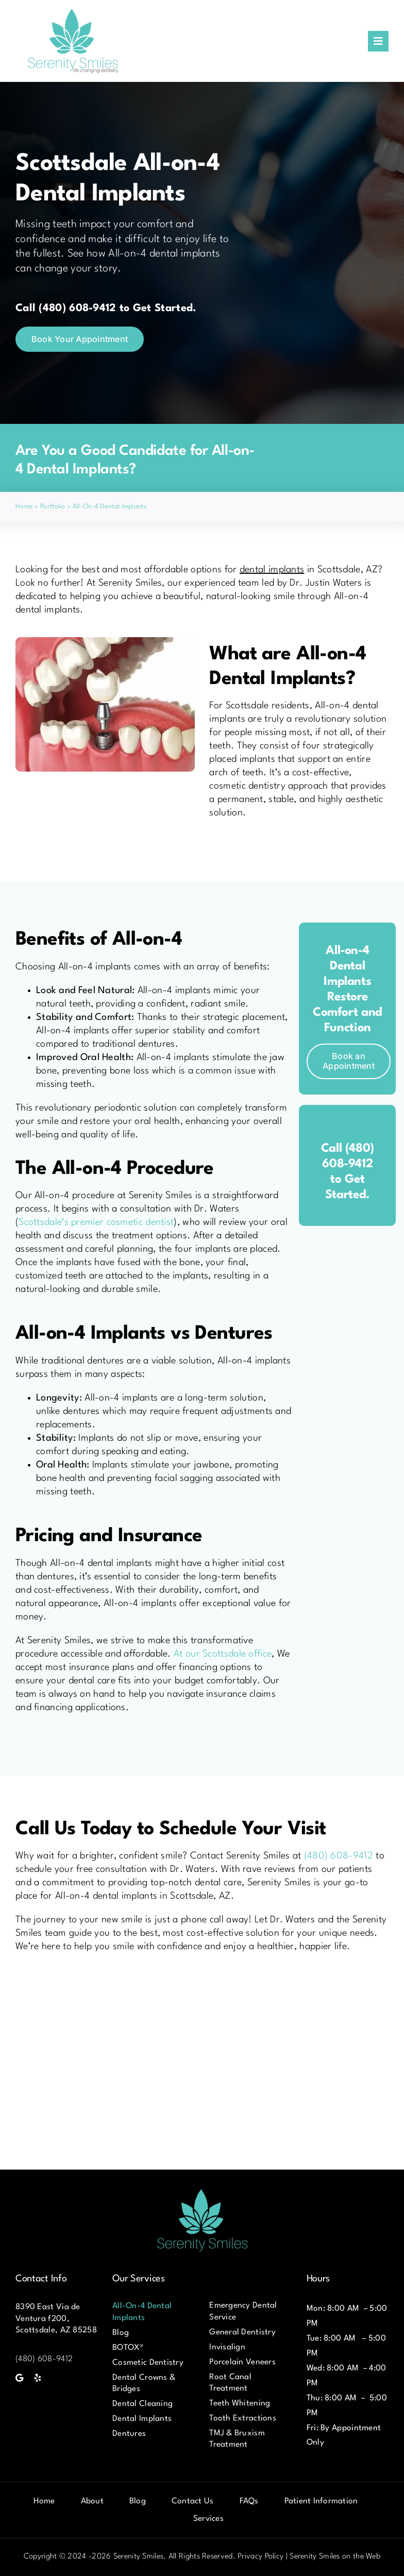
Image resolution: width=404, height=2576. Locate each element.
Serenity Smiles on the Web (335, 2557)
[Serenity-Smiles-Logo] (73, 10)
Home (24, 506)
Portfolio (52, 506)
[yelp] (37, 2378)
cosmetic (228, 786)
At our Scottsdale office (223, 1654)
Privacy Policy (260, 2557)
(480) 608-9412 (340, 1856)
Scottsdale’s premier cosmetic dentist (96, 1222)
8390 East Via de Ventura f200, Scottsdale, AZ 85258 (56, 2318)
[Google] (19, 2378)
